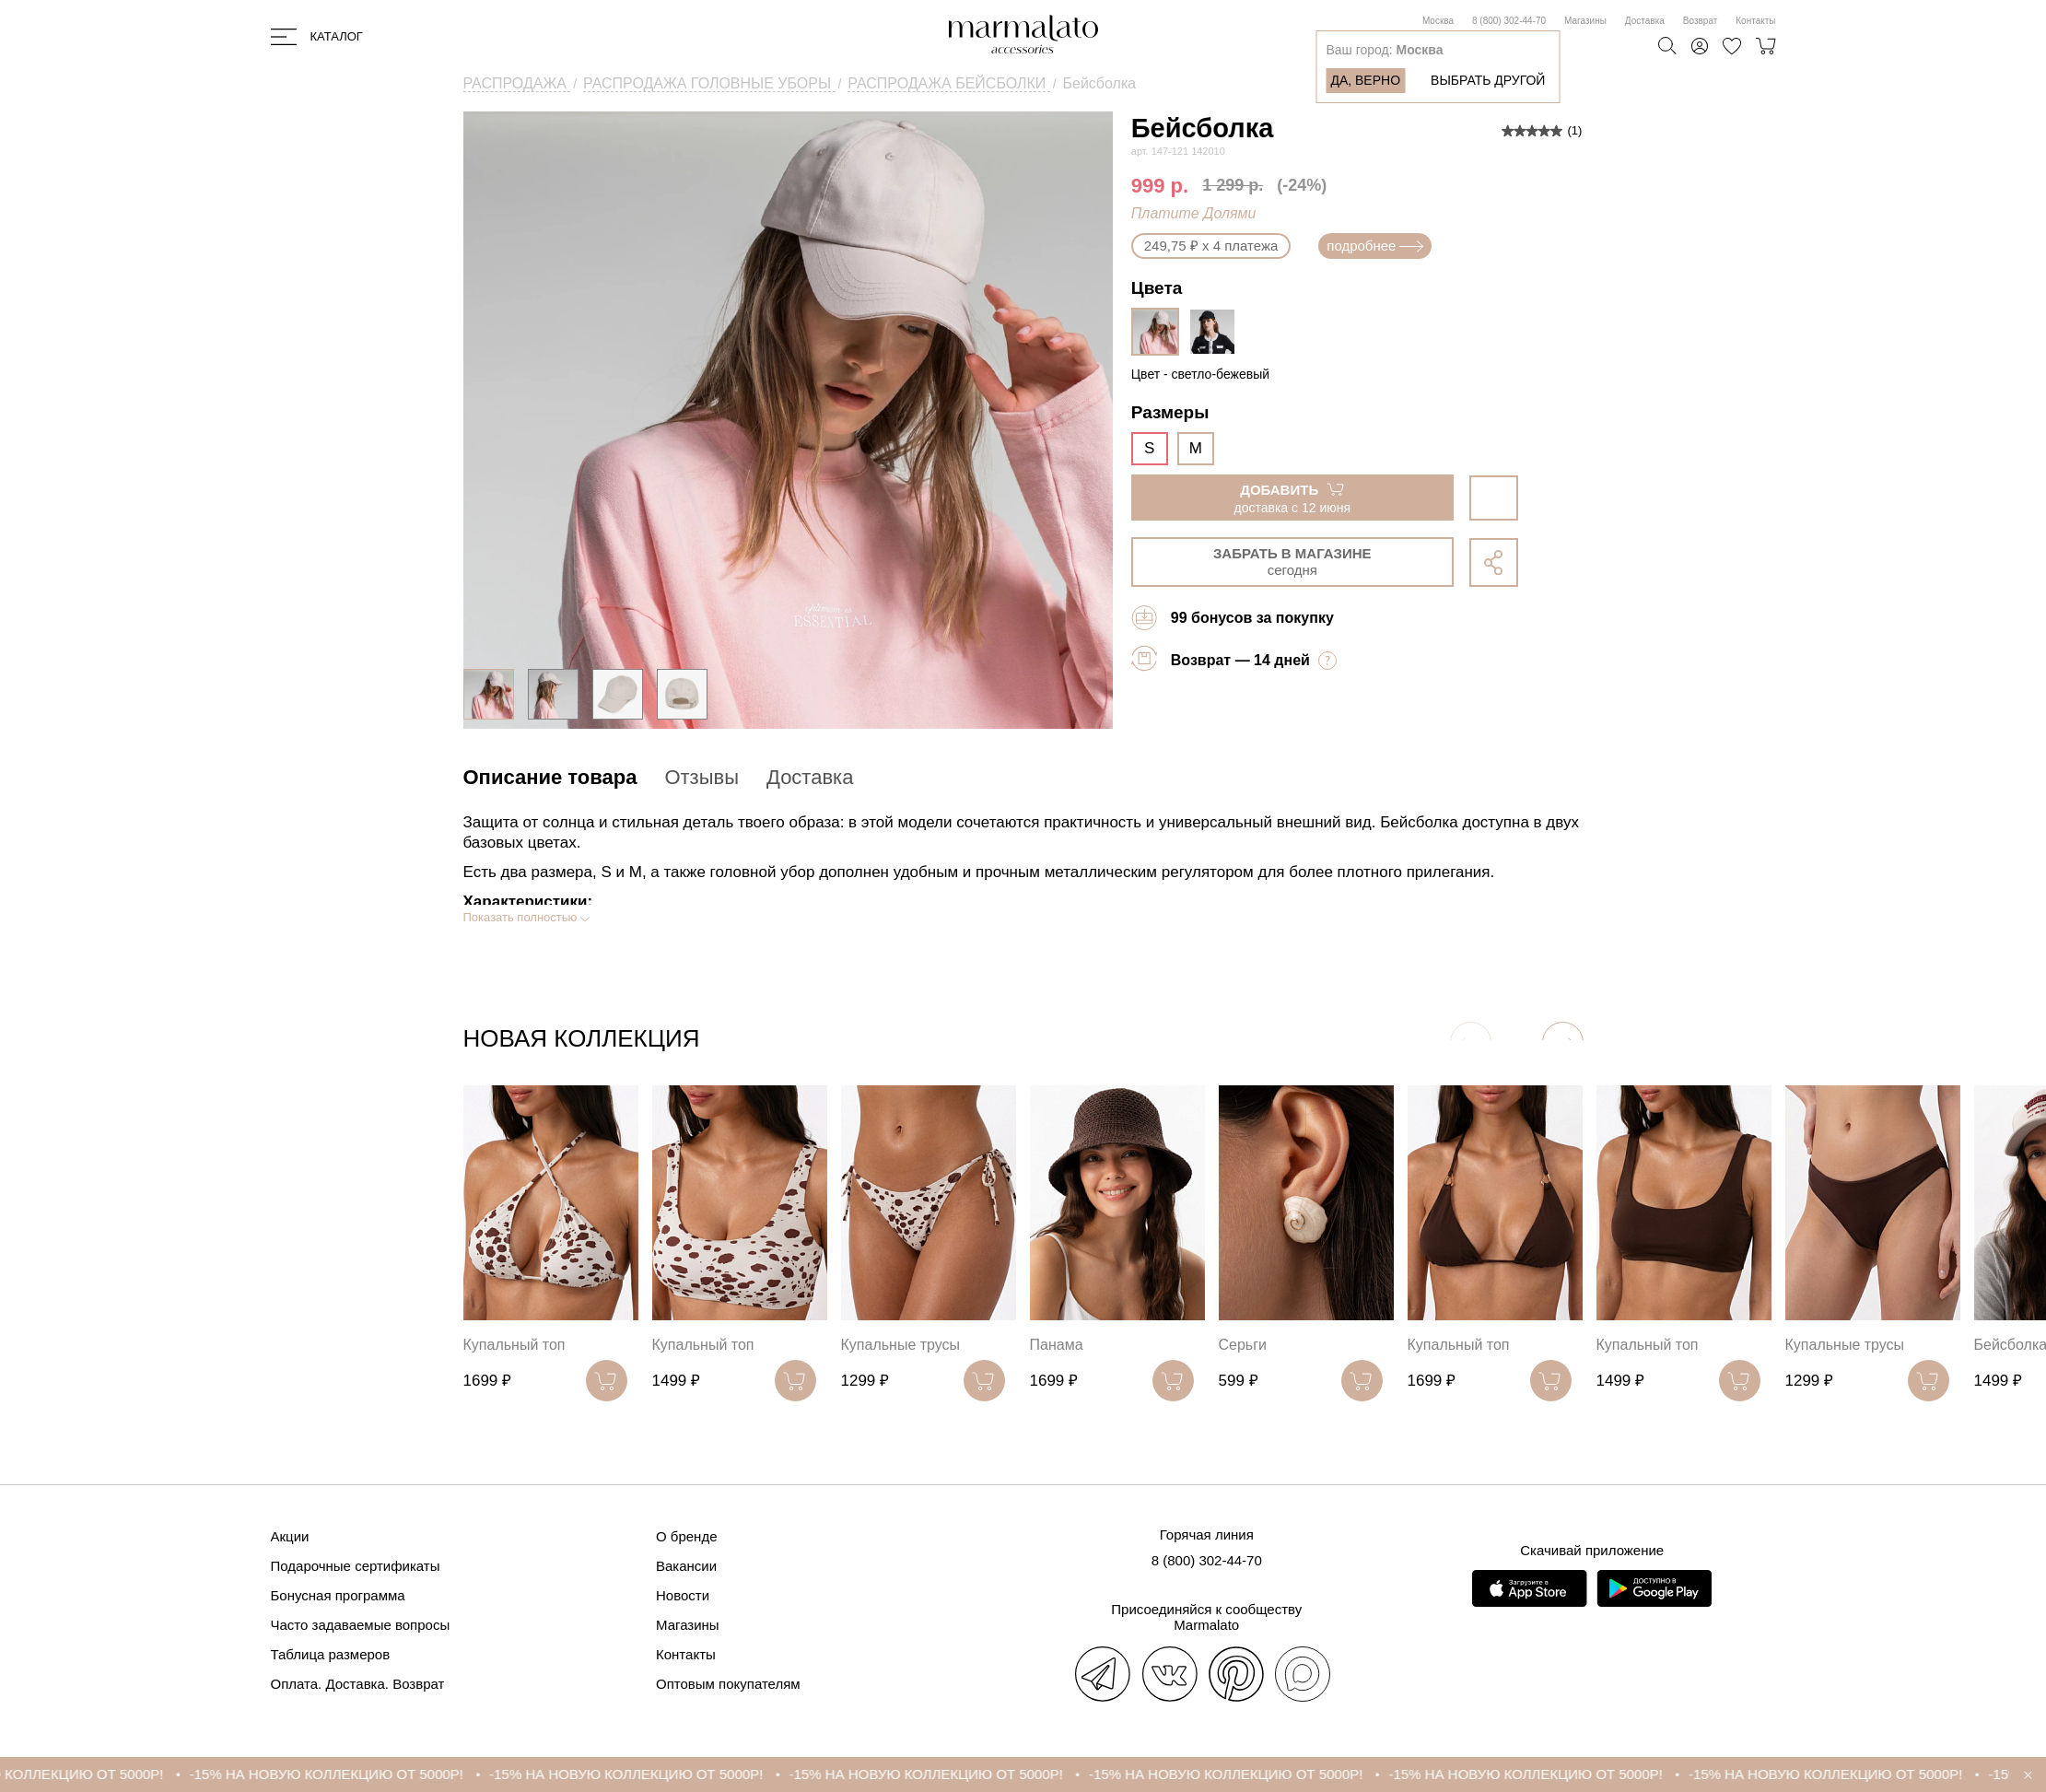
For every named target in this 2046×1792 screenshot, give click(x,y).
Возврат (1700, 21)
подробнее (1375, 245)
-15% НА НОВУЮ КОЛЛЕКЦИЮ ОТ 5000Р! (351, 1774)
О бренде (687, 1536)
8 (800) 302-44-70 (1509, 21)
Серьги (1243, 1345)
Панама (1056, 1345)
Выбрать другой (1488, 80)
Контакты (1755, 21)
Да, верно (1365, 80)
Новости (682, 1595)
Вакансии (686, 1566)
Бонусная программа (338, 1595)
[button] (1563, 1042)
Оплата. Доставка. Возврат (358, 1684)
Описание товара (550, 777)
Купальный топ (514, 1345)
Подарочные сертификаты (355, 1566)
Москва (1438, 21)
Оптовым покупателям (728, 1684)
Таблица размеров (331, 1654)
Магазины (1585, 21)
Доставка (1645, 21)
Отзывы (701, 777)
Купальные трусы (901, 1345)
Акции (290, 1536)
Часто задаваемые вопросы (360, 1625)
